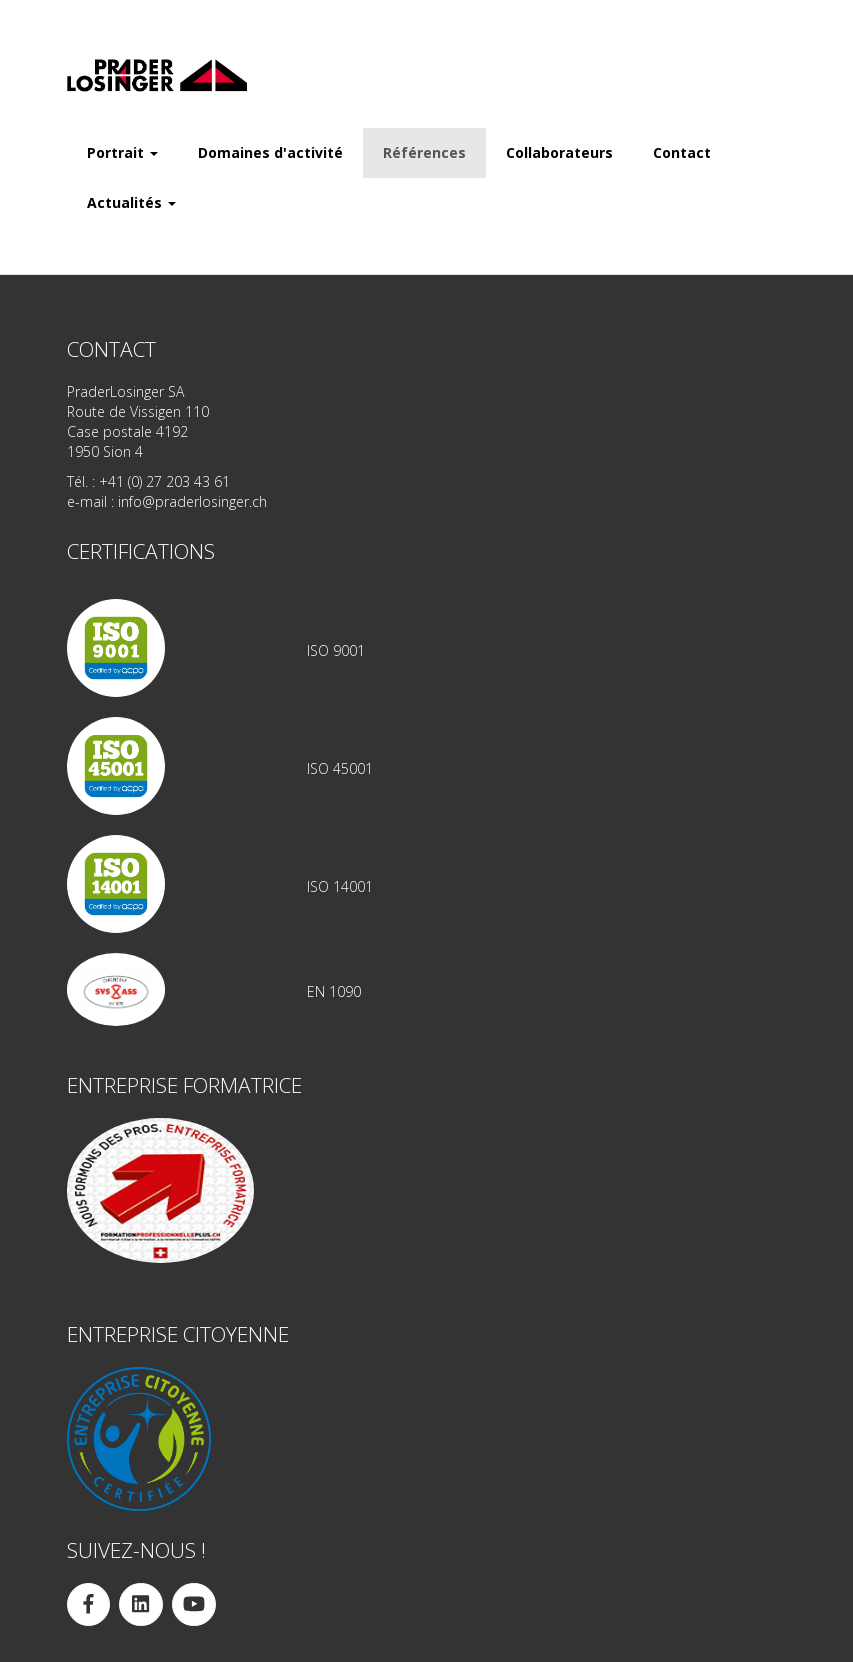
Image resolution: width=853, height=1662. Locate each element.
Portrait (122, 152)
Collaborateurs (559, 152)
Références (424, 152)
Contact (682, 152)
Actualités (131, 202)
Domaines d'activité (270, 152)
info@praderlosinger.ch (192, 501)
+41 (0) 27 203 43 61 (164, 481)
